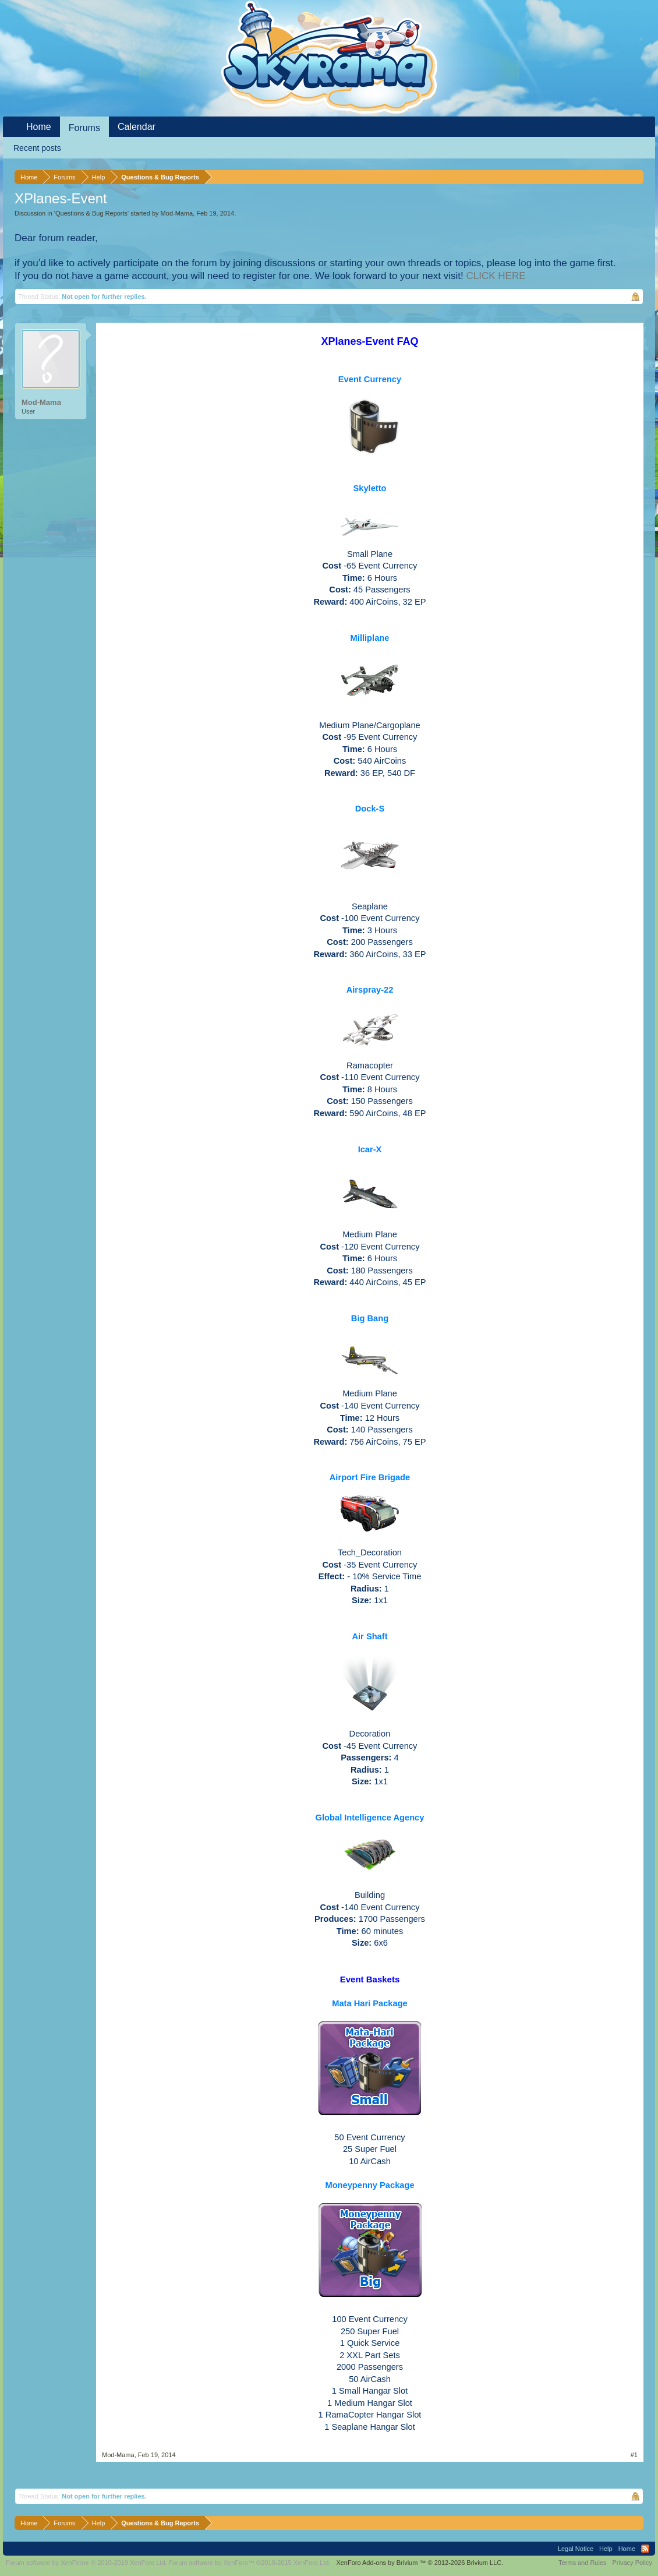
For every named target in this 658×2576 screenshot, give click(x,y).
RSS (645, 2549)
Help (606, 2548)
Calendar (136, 127)
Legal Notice (575, 2548)
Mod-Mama (177, 213)
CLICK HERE (495, 275)
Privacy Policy (632, 2562)
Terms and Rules (582, 2562)
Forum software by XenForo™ (250, 2562)
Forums (84, 128)
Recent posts (37, 148)
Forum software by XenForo (86, 2562)
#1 (634, 2454)
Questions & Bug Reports (91, 213)
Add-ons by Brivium (419, 2562)
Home (38, 127)
